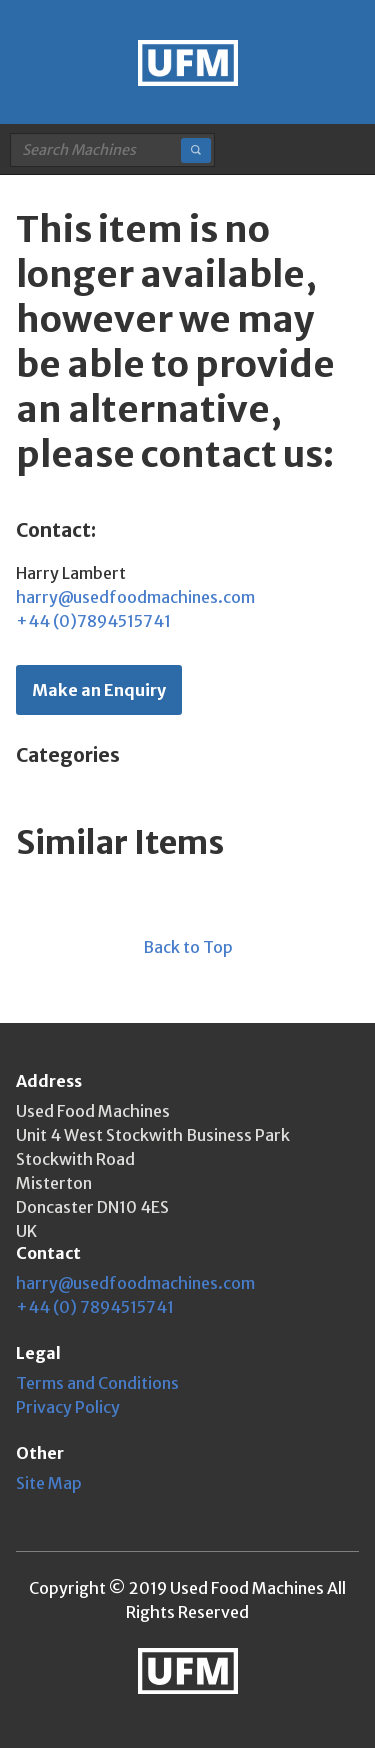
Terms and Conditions (97, 1383)
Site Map (49, 1483)
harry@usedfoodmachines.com (135, 597)
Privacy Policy (68, 1407)
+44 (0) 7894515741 (95, 1307)
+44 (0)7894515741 (93, 621)
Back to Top (188, 947)
